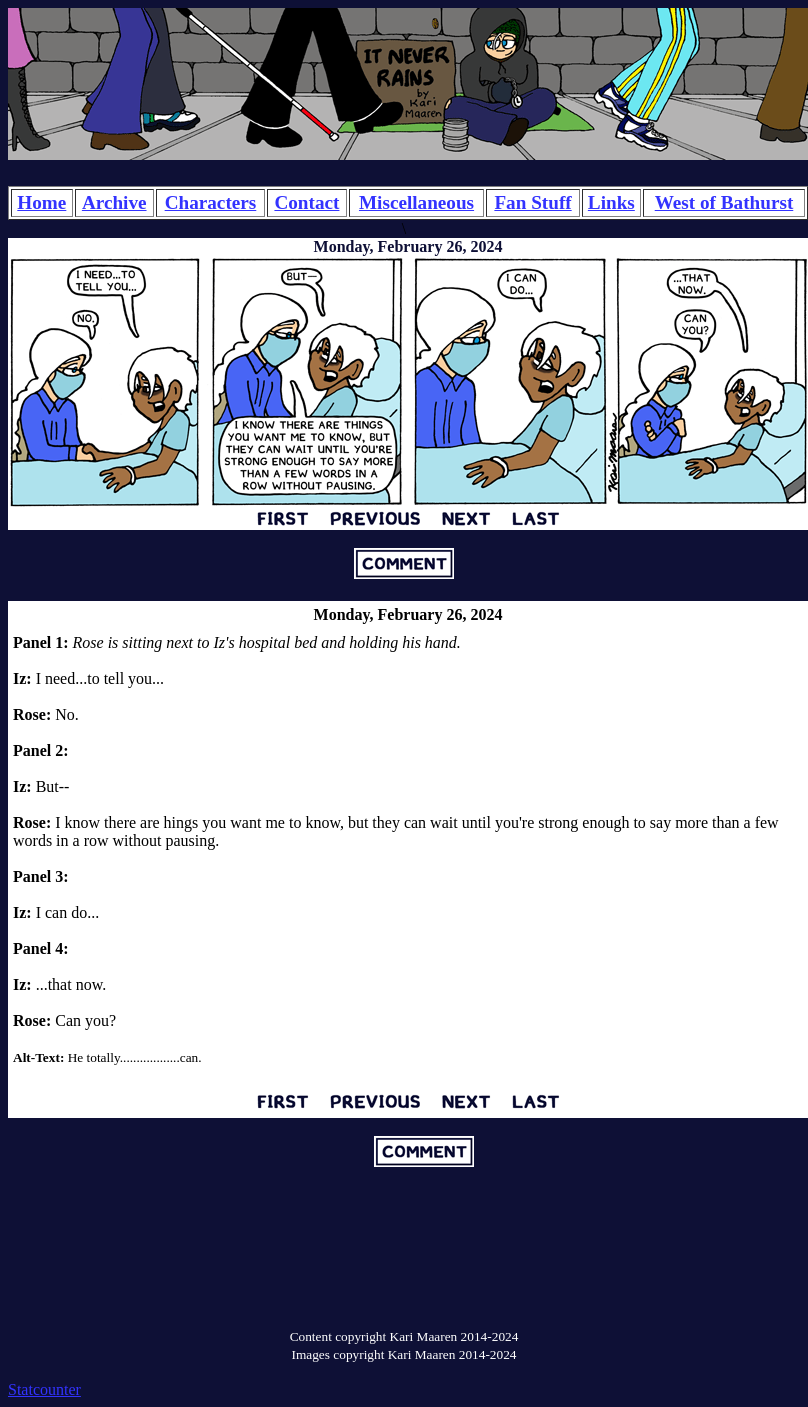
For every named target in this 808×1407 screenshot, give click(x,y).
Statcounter (44, 1389)
